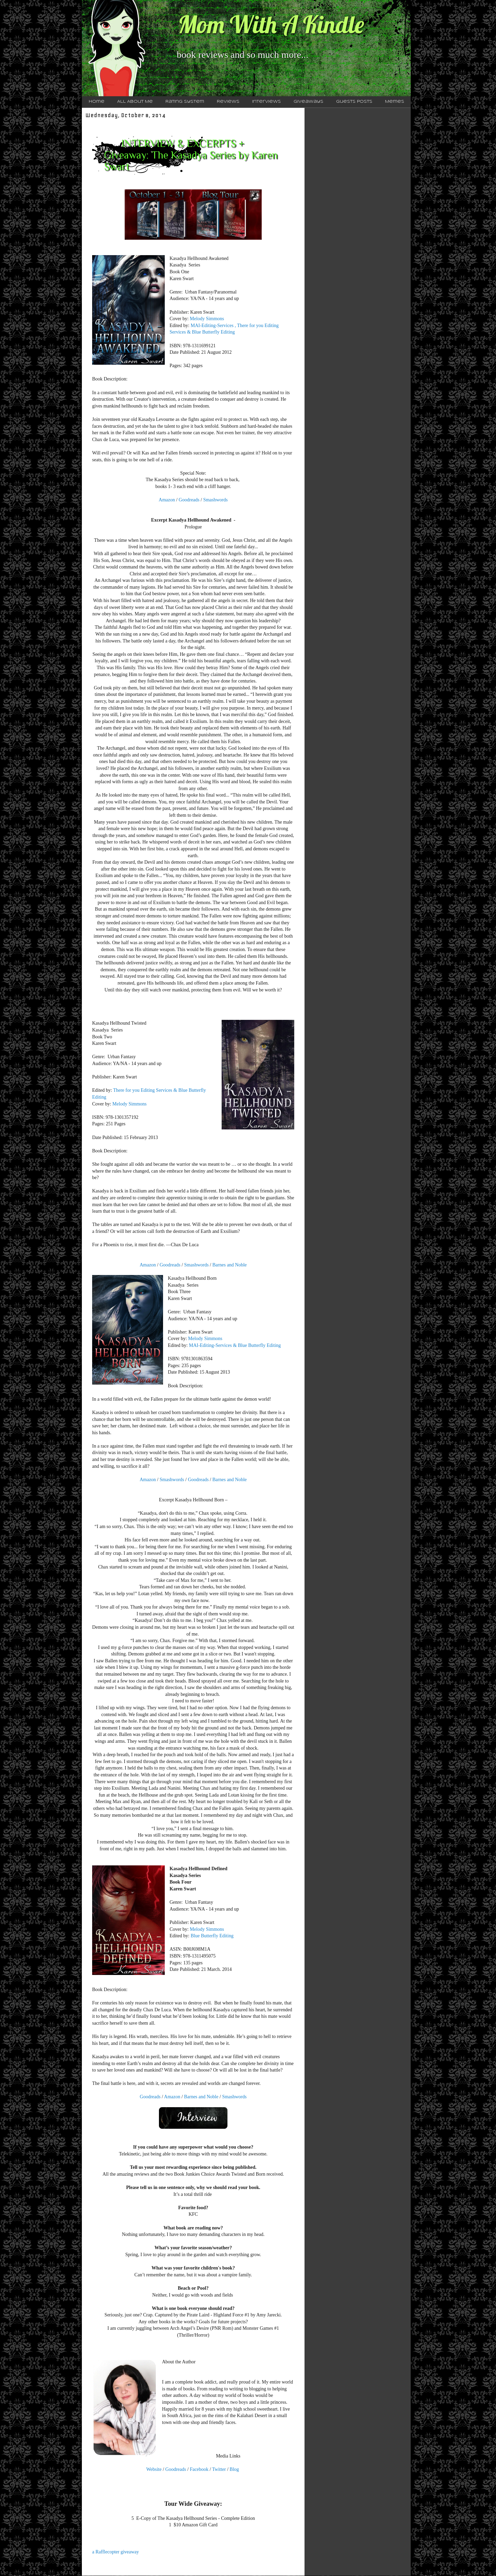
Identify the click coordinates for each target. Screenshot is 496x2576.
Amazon (167, 499)
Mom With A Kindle (271, 24)
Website (154, 2469)
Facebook (199, 2469)
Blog (234, 2469)
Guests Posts (354, 101)
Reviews (228, 101)
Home (96, 101)
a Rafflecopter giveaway (115, 2551)
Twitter (219, 2469)
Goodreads (190, 499)
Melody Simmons (207, 318)
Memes (394, 101)
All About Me (135, 101)
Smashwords (215, 499)
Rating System (184, 101)
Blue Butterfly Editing (211, 1935)
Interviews (266, 101)
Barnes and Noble (229, 1264)
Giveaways (308, 101)
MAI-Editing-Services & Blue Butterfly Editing (235, 1345)
